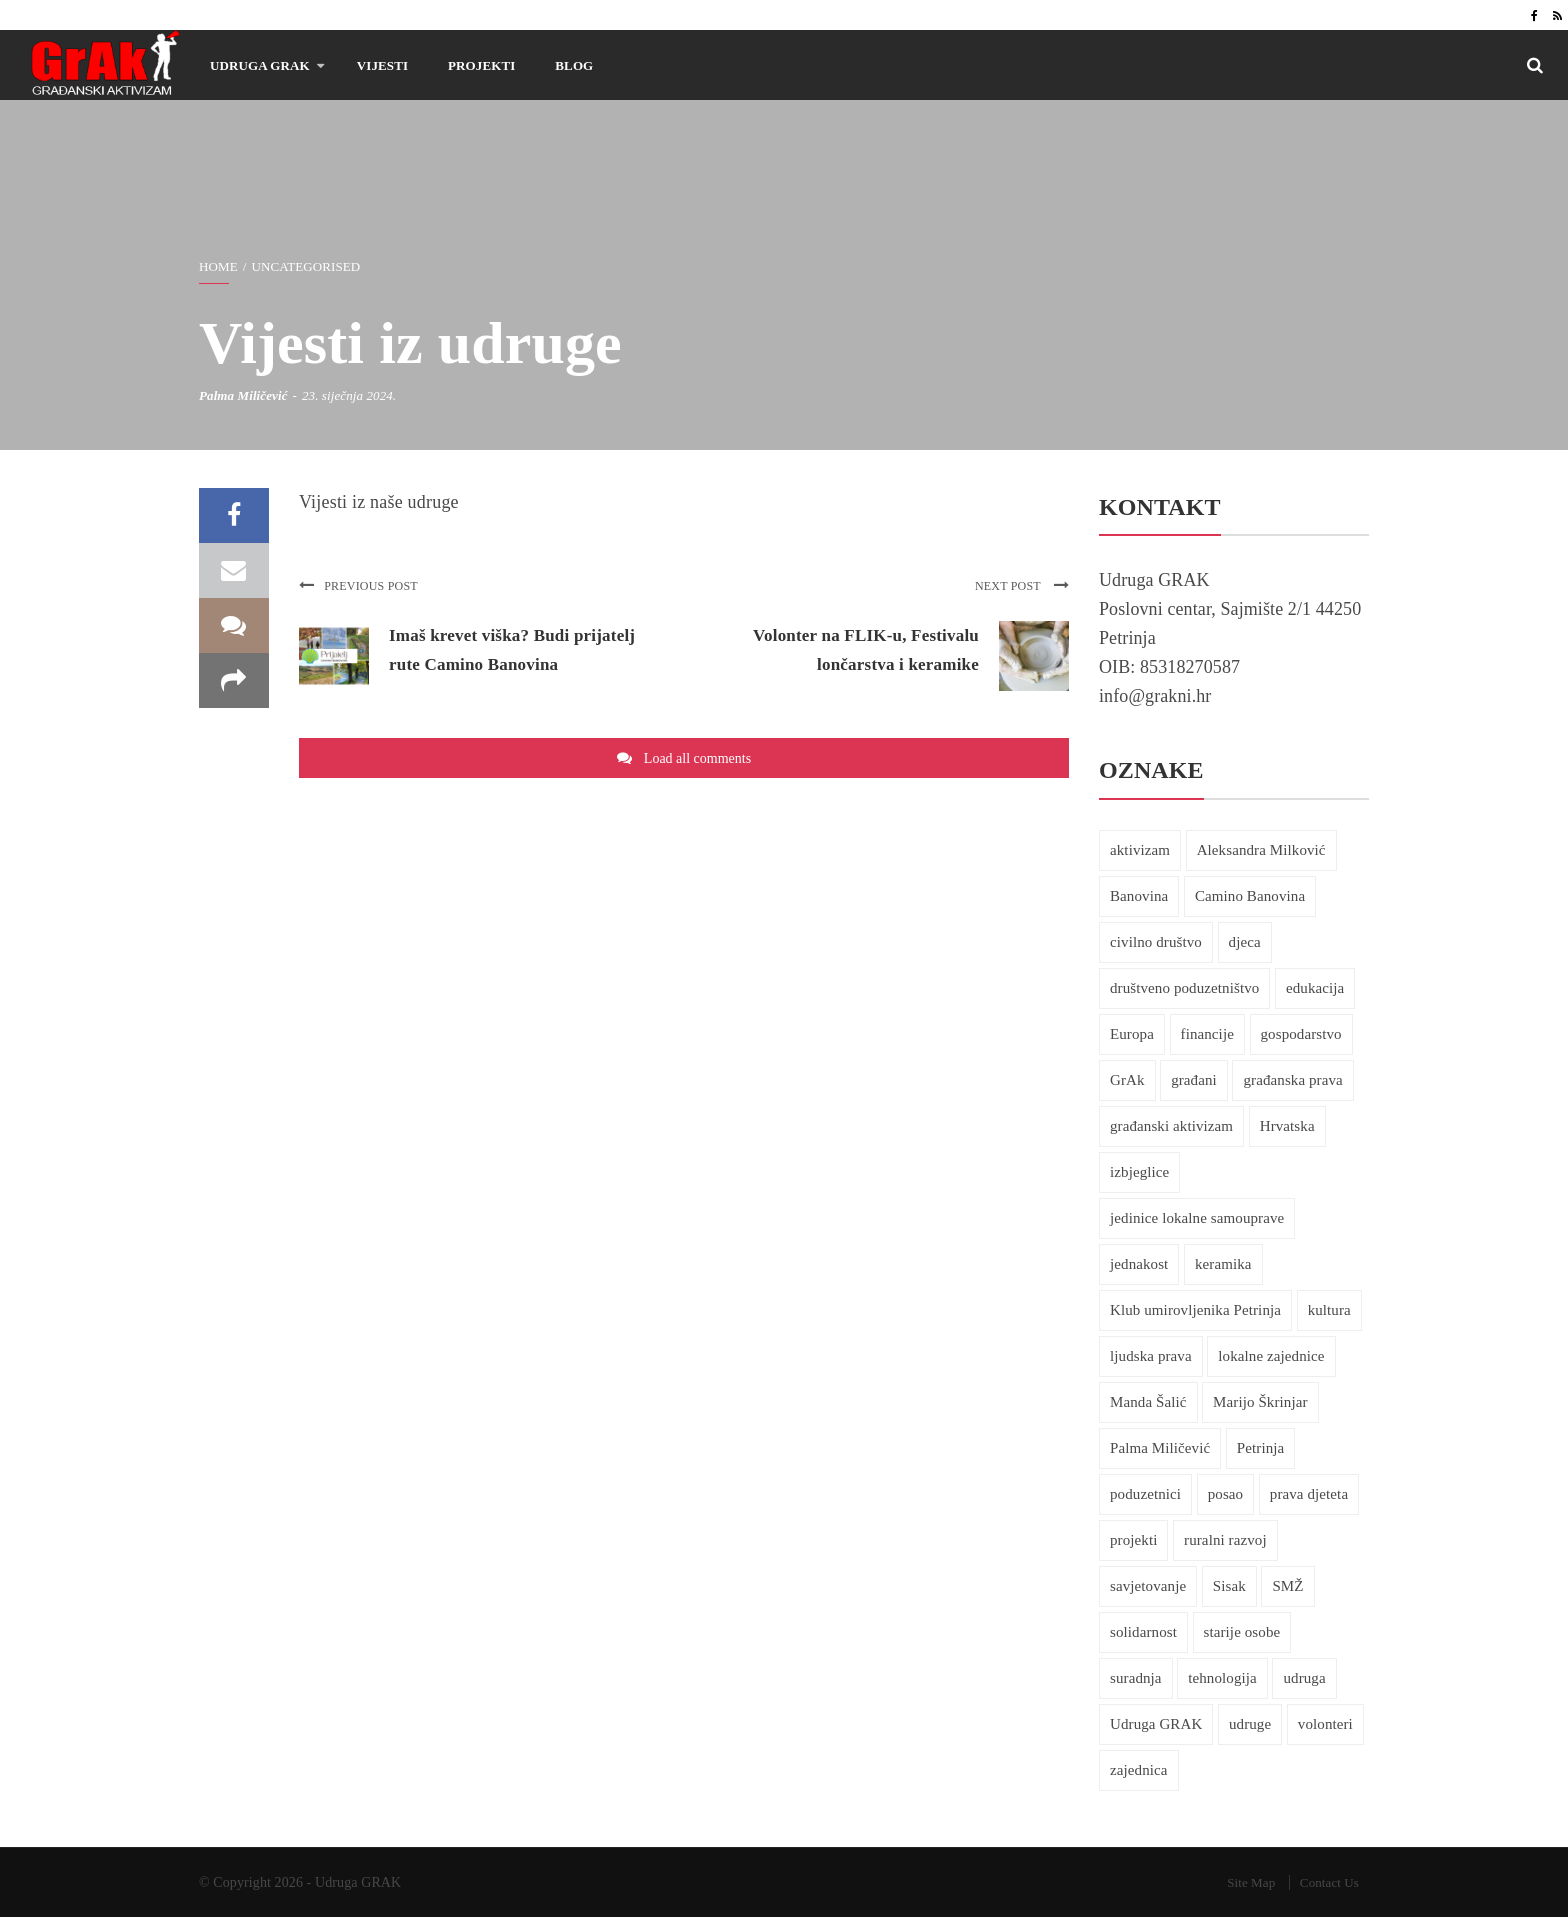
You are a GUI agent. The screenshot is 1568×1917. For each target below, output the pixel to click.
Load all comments (697, 758)
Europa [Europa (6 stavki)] (1132, 1034)
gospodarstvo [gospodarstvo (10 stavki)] (1301, 1034)
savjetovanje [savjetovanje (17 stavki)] (1148, 1586)
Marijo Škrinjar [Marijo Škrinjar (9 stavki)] (1260, 1402)
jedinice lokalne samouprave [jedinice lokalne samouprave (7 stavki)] (1197, 1218)
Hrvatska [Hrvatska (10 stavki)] (1287, 1126)
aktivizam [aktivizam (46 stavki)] (1140, 850)
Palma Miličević (243, 395)
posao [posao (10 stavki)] (1226, 1494)
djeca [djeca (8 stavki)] (1245, 942)
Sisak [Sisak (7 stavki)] (1229, 1586)
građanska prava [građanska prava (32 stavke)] (1292, 1080)
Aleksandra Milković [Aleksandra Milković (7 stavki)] (1261, 850)
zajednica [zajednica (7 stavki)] (1139, 1770)
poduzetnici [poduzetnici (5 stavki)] (1145, 1494)
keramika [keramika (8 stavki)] (1223, 1264)
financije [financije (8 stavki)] (1207, 1034)
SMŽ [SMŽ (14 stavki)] (1287, 1586)
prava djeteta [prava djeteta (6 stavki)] (1309, 1494)
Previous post (358, 586)
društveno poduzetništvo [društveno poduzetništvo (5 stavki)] (1184, 988)
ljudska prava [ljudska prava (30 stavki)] (1151, 1356)
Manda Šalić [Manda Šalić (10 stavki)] (1148, 1402)
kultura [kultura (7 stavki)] (1329, 1310)
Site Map (1251, 1882)
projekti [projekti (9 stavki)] (1133, 1540)
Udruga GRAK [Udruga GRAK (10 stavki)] (1156, 1724)
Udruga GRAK (260, 65)
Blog (574, 65)
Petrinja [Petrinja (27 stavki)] (1260, 1448)
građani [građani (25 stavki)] (1194, 1080)
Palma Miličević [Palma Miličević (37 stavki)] (1160, 1448)
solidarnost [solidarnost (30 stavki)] (1143, 1632)
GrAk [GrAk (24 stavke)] (1127, 1080)
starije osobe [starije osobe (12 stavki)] (1242, 1632)
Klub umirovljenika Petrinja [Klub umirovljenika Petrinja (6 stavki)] (1195, 1310)
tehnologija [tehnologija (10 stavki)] (1222, 1678)
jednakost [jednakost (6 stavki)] (1139, 1264)
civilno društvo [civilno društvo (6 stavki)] (1156, 942)
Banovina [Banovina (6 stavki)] (1139, 896)
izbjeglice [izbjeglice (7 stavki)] (1139, 1172)
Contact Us (1329, 1882)
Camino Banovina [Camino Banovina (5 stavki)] (1250, 896)
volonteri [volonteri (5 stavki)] (1325, 1724)
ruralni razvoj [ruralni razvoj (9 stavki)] (1225, 1540)
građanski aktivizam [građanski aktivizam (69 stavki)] (1171, 1126)
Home (218, 266)
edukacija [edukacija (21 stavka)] (1315, 988)
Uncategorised (305, 266)
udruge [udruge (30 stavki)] (1250, 1724)
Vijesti (382, 65)
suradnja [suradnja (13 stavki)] (1136, 1678)
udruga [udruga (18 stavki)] (1304, 1678)
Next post (1022, 586)
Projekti (481, 65)
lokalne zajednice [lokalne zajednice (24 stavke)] (1271, 1356)
